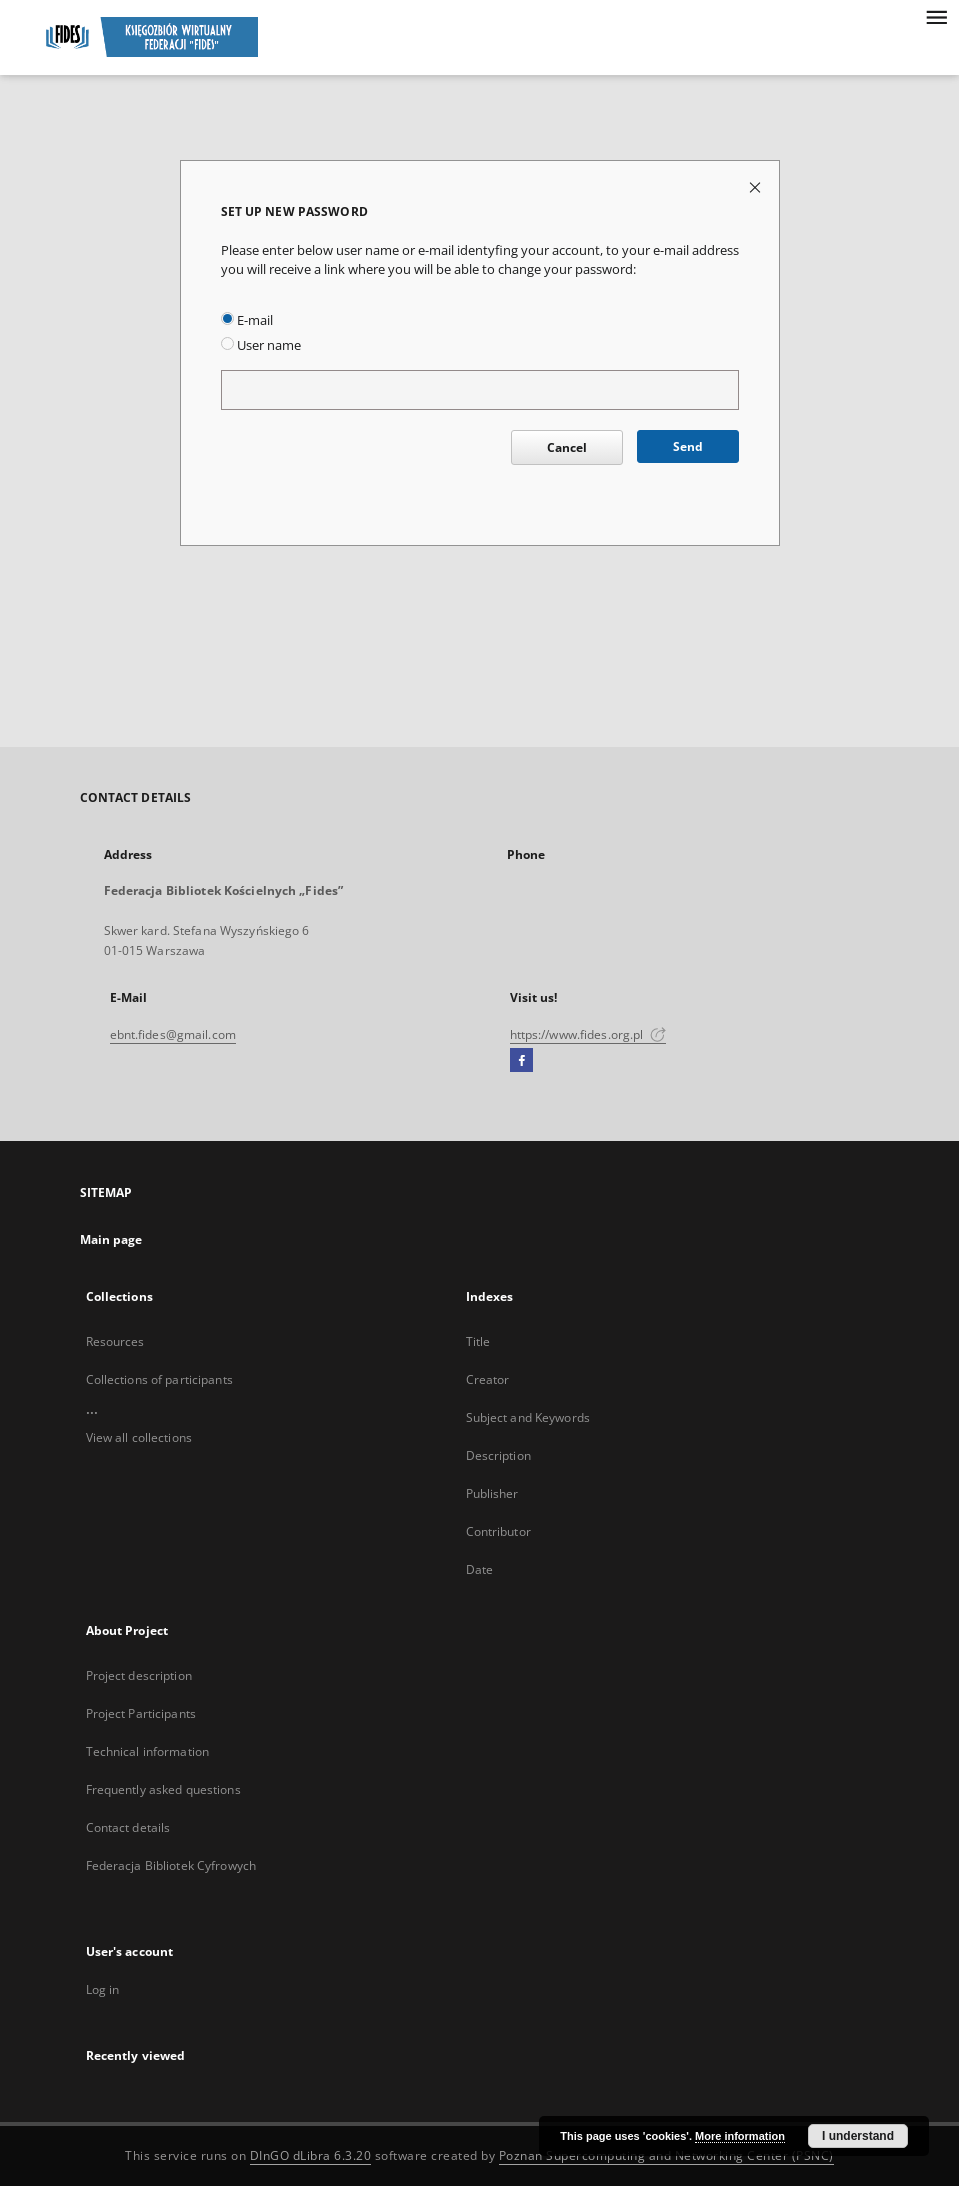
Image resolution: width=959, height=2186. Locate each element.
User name (261, 345)
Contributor (498, 1531)
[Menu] (936, 16)
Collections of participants (159, 1379)
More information (740, 2136)
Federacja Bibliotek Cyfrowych (171, 1865)
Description (498, 1455)
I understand (858, 2136)
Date (479, 1569)
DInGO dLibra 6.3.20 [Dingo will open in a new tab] (311, 2155)
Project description (139, 1675)
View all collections (139, 1437)
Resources (115, 1341)
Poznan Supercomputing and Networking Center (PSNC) (666, 2155)
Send (688, 446)
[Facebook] (521, 1061)
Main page (111, 1239)
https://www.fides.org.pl (588, 1034)
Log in (103, 1989)
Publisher (492, 1493)
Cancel (567, 447)
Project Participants (141, 1713)
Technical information (148, 1751)
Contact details (128, 1827)
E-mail (247, 320)
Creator (488, 1379)
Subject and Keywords (528, 1417)
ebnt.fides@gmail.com (173, 1034)
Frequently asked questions (163, 1789)
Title (478, 1341)
